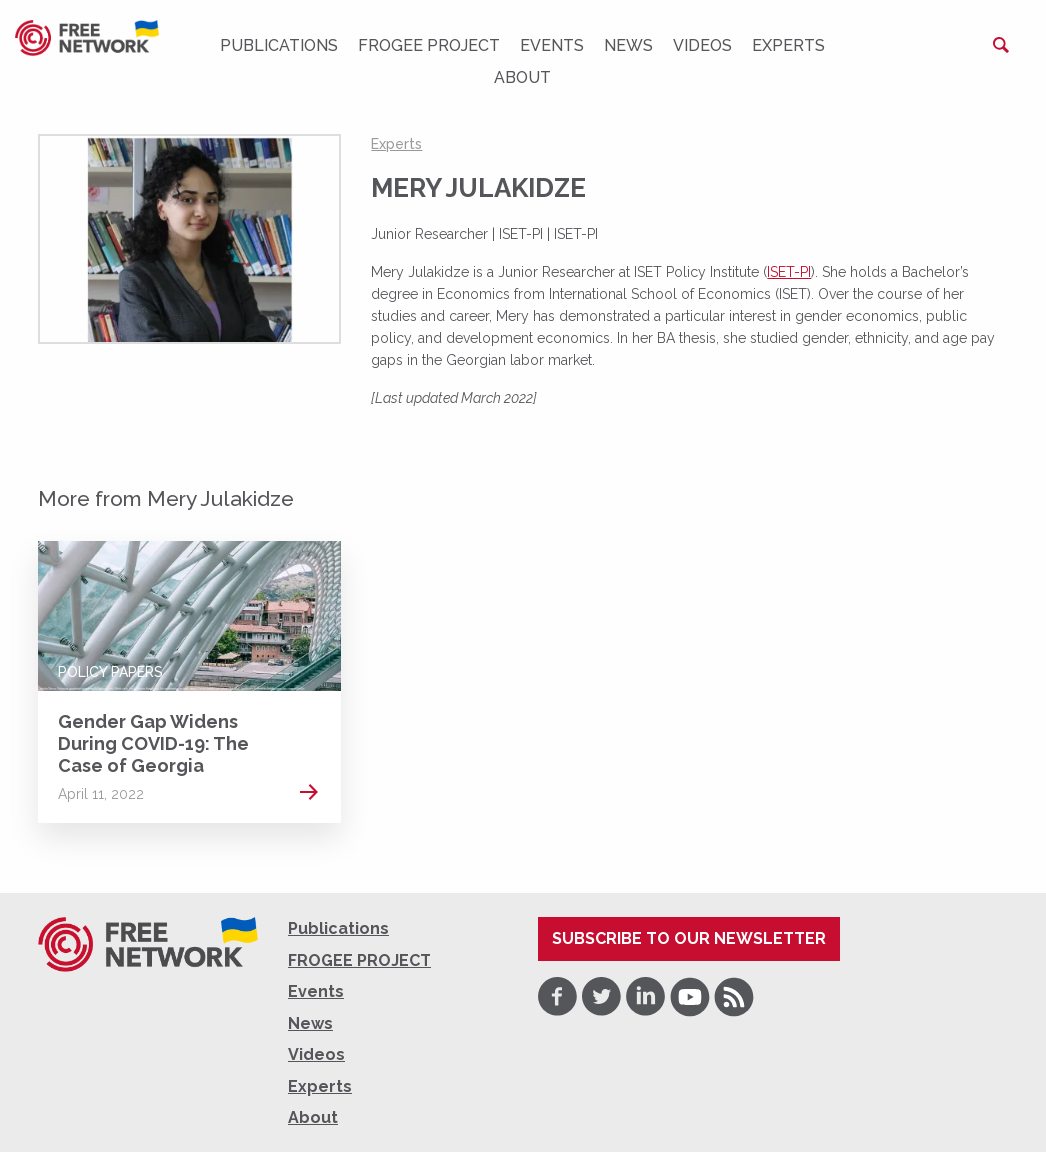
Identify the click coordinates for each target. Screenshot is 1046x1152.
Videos (702, 45)
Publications (279, 45)
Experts (788, 45)
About (522, 77)
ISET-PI (789, 272)
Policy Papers (110, 672)
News (628, 45)
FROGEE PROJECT (429, 45)
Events (552, 45)
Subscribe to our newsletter (689, 938)
